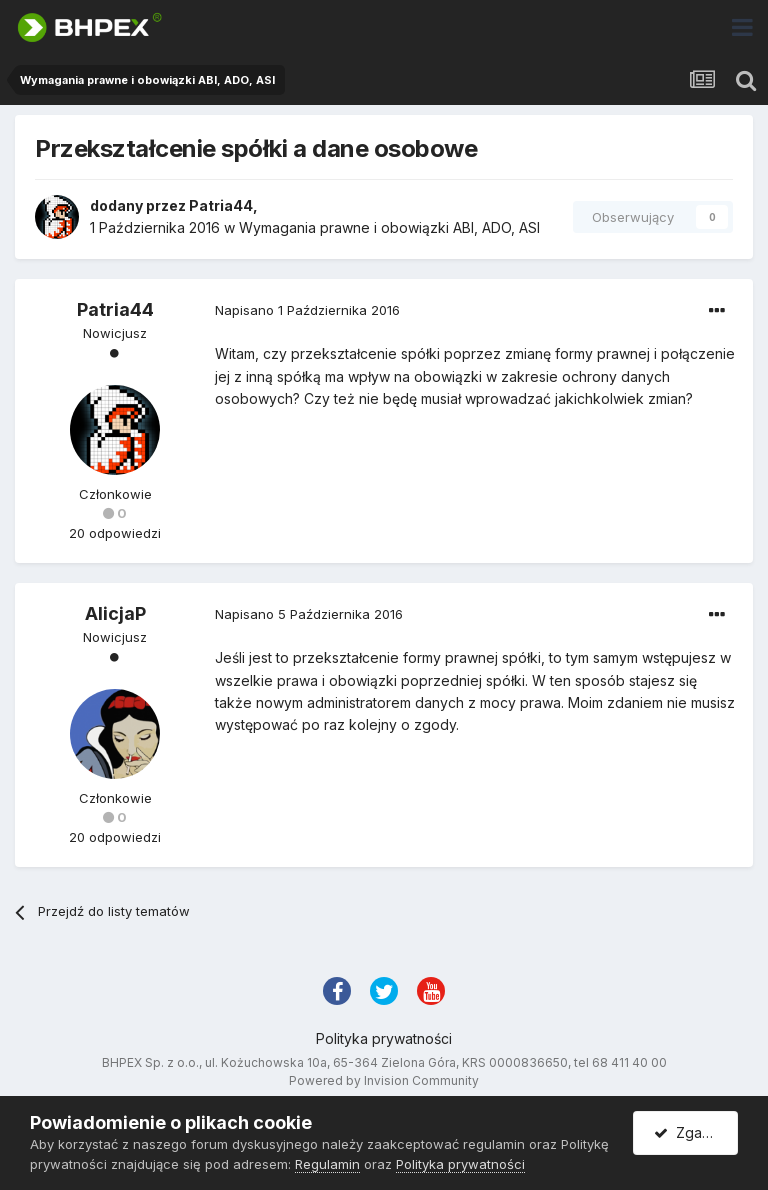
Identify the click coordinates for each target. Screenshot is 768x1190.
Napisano (307, 310)
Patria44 (221, 205)
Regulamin (327, 1164)
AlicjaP (115, 613)
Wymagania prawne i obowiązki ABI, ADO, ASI (389, 227)
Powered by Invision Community (384, 1080)
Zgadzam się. (696, 1132)
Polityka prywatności (384, 1038)
